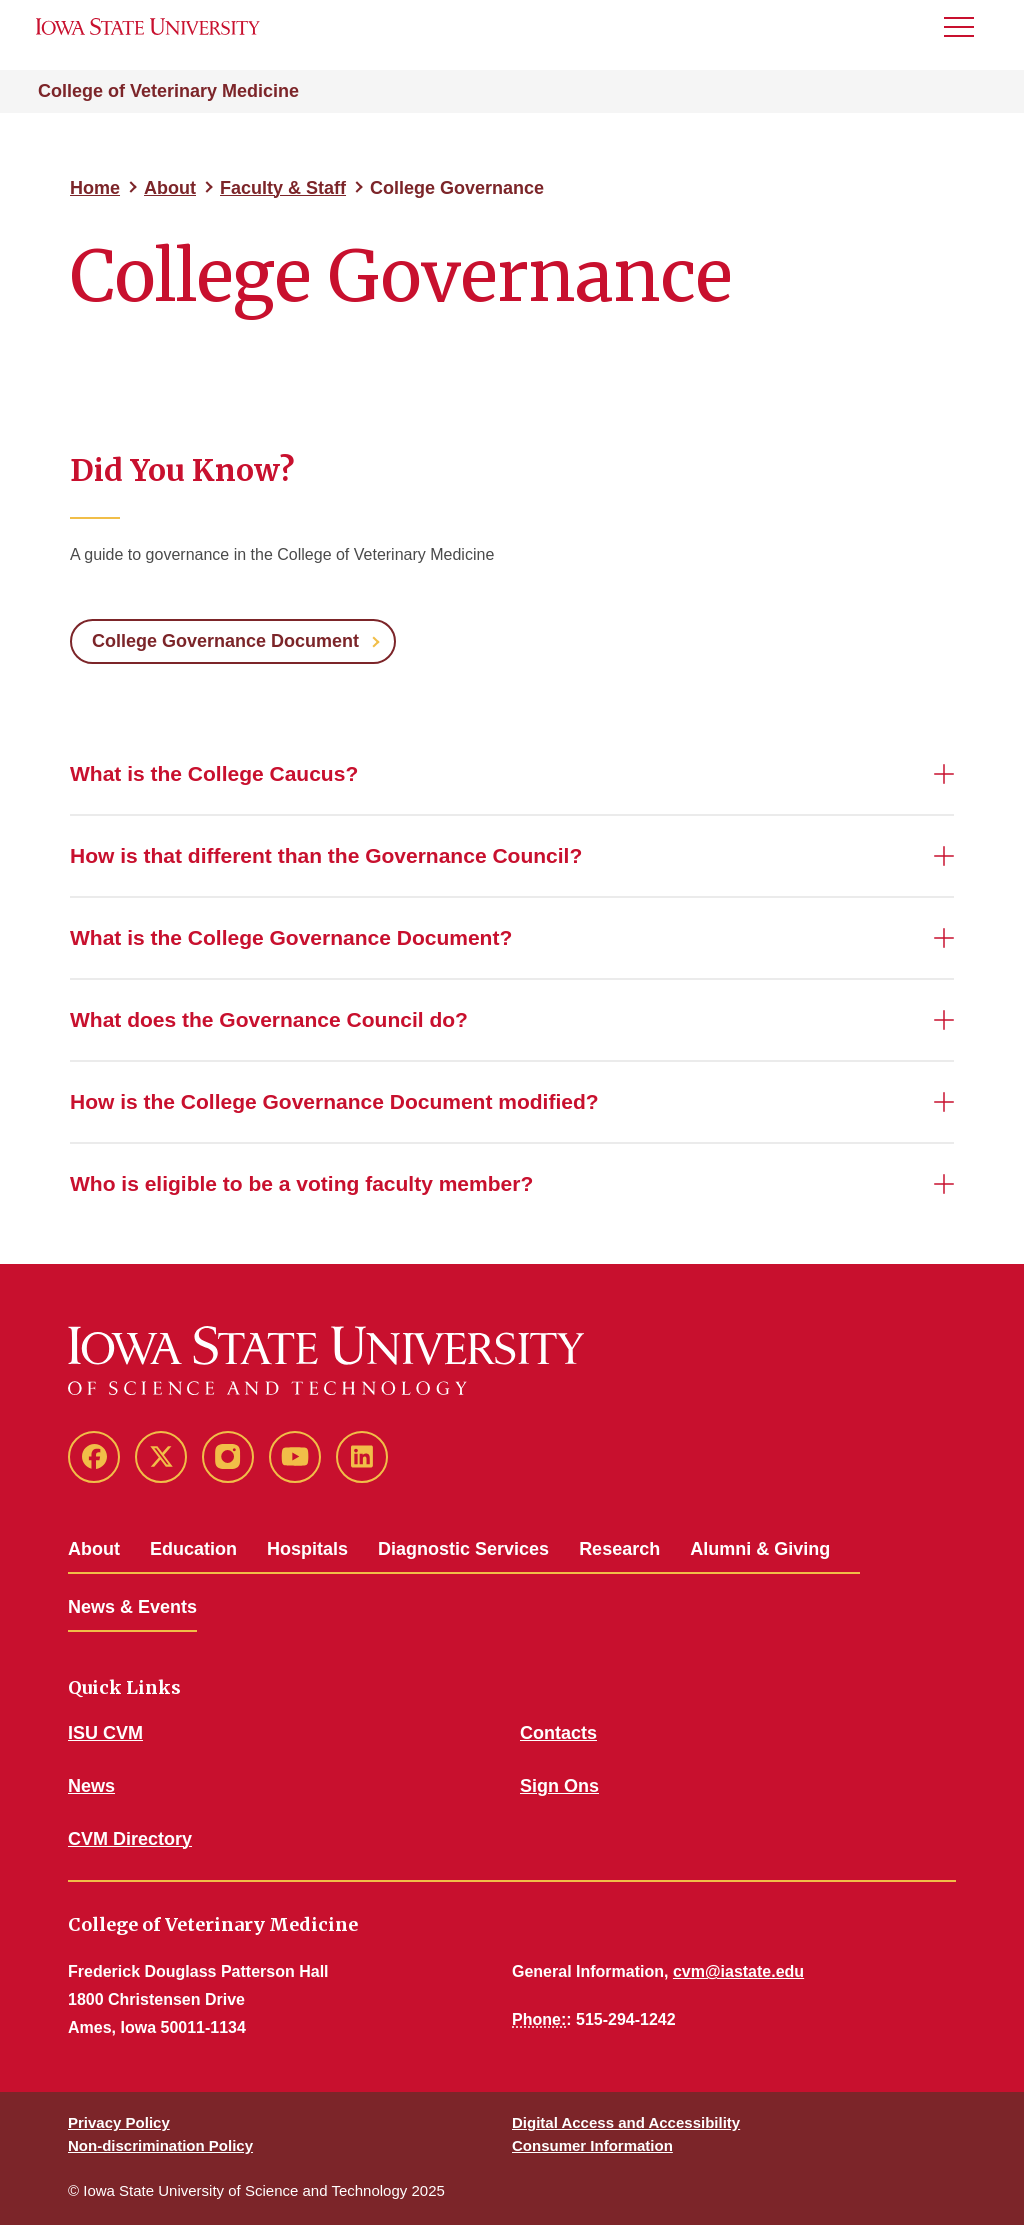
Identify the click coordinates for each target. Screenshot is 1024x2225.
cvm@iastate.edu (738, 1971)
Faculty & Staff (283, 188)
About (170, 188)
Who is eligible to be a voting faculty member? (301, 1183)
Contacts (558, 1733)
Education (193, 1549)
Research (619, 1549)
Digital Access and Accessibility (626, 2122)
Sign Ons (559, 1786)
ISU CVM (105, 1733)
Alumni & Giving (760, 1549)
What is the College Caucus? (214, 773)
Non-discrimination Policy (160, 2145)
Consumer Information (592, 2145)
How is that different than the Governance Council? (326, 855)
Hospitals (307, 1549)
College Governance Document (225, 641)
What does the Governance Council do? (269, 1019)
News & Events (132, 1607)
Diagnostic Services (463, 1549)
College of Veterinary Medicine (168, 91)
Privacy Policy (119, 2122)
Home (95, 188)
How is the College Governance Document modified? (334, 1101)
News (91, 1786)
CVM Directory (130, 1839)
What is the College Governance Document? (291, 937)
